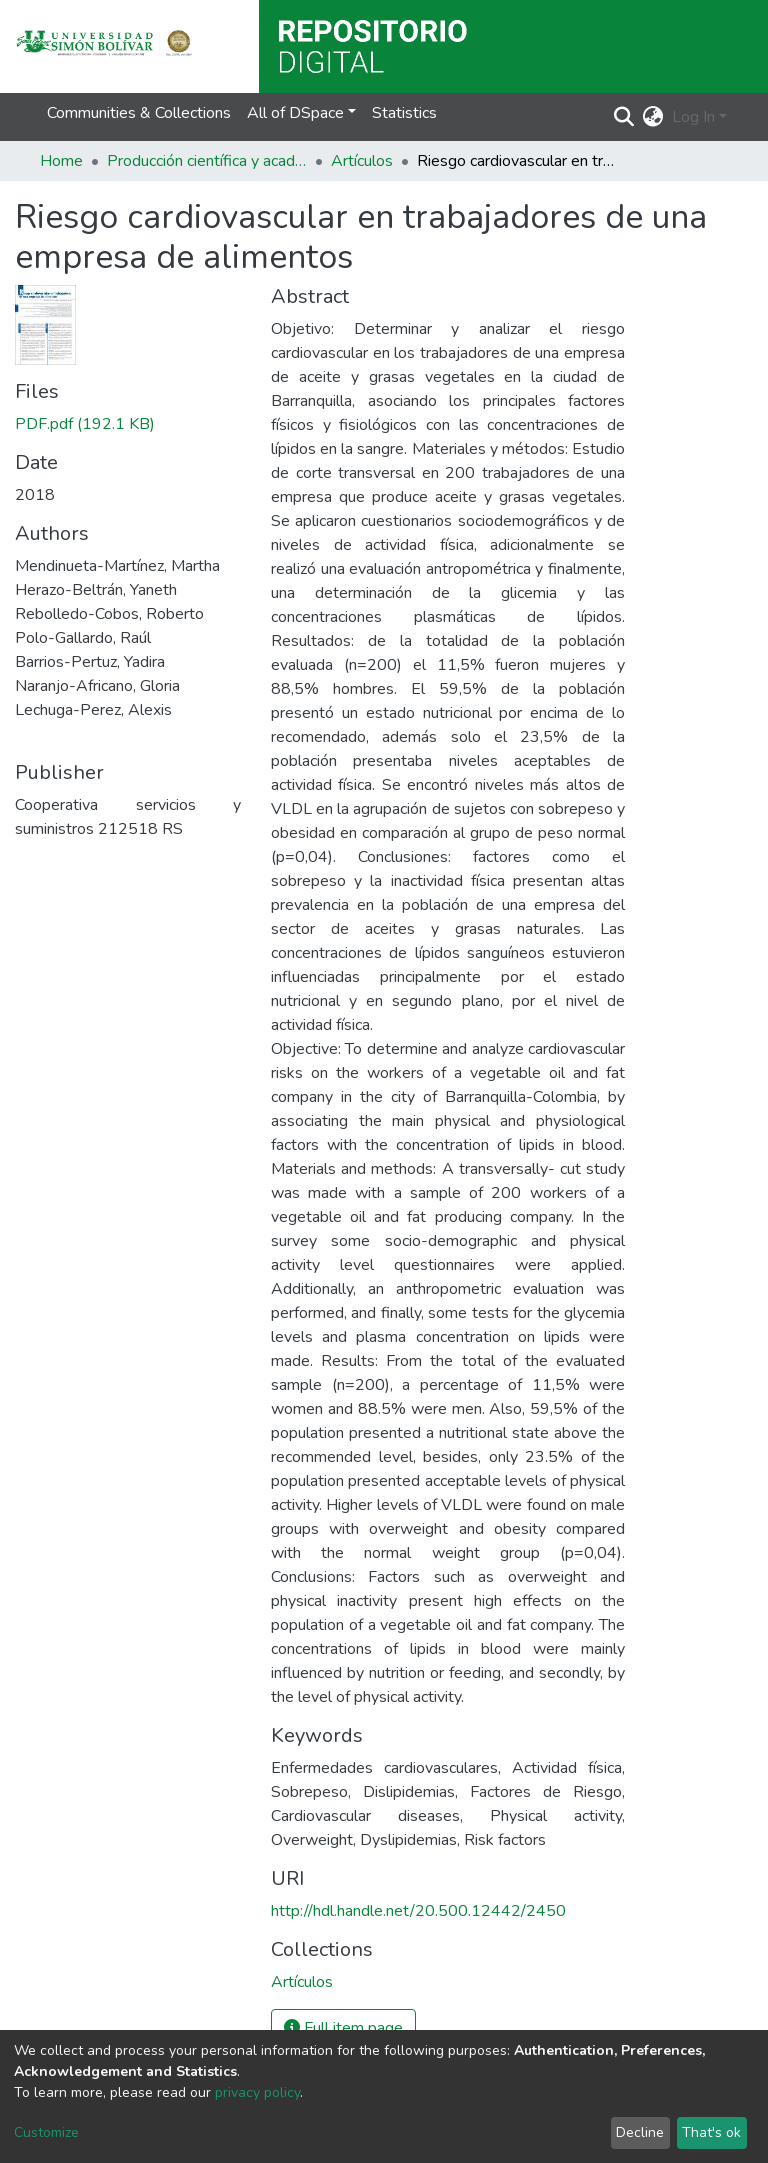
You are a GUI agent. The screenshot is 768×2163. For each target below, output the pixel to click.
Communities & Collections (139, 113)
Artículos (362, 161)
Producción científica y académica (207, 161)
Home (61, 161)
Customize (46, 2132)
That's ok (711, 2132)
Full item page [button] (343, 2028)
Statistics (404, 113)
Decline (640, 2132)
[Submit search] (624, 117)
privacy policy (257, 2092)
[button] (653, 117)
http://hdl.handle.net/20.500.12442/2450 (418, 1911)
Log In (693, 117)
